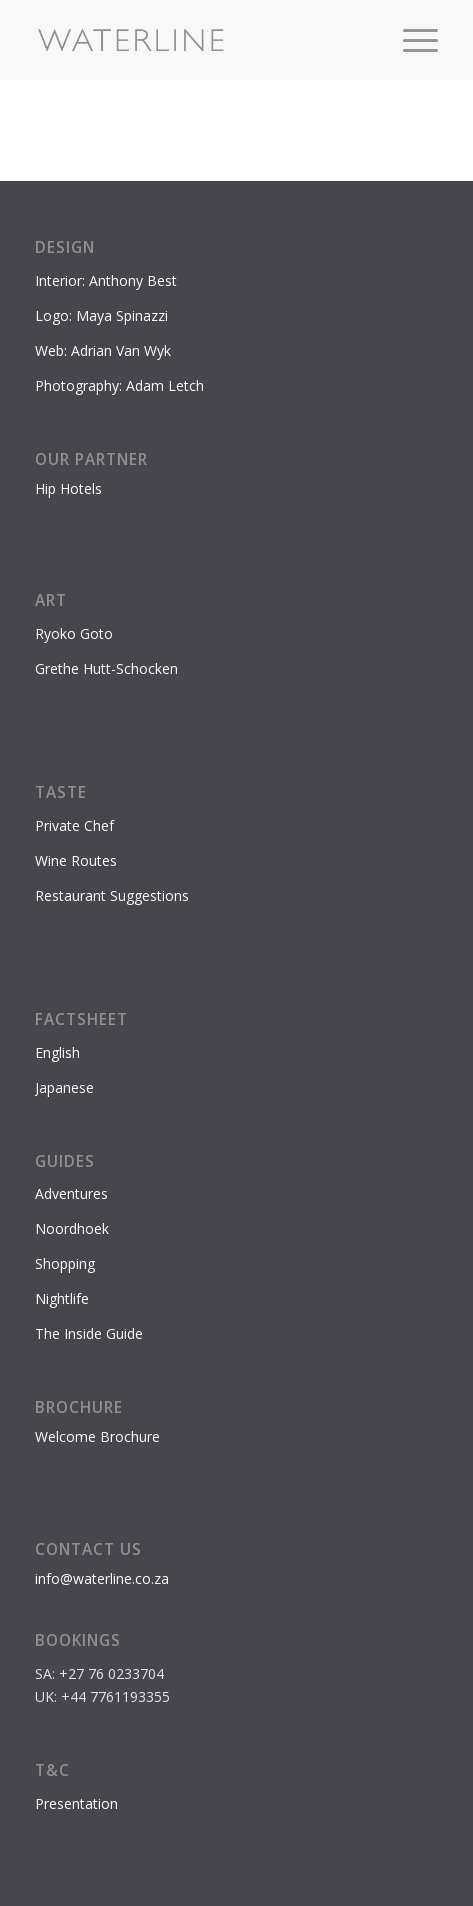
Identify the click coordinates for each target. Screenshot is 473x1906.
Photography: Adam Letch (119, 385)
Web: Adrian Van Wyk (103, 350)
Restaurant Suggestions (112, 895)
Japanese (64, 1087)
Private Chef (74, 825)
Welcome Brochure (97, 1436)
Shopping (65, 1263)
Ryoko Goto (74, 633)
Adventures (71, 1193)
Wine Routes (76, 860)
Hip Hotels (68, 488)
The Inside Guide (89, 1333)
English (57, 1052)
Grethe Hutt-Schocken (106, 668)
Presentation (76, 1803)
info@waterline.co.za (102, 1578)
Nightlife (62, 1298)
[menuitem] (410, 40)
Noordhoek (72, 1228)
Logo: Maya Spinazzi (101, 315)
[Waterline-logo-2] (196, 40)
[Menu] (410, 40)
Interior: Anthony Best (106, 280)
